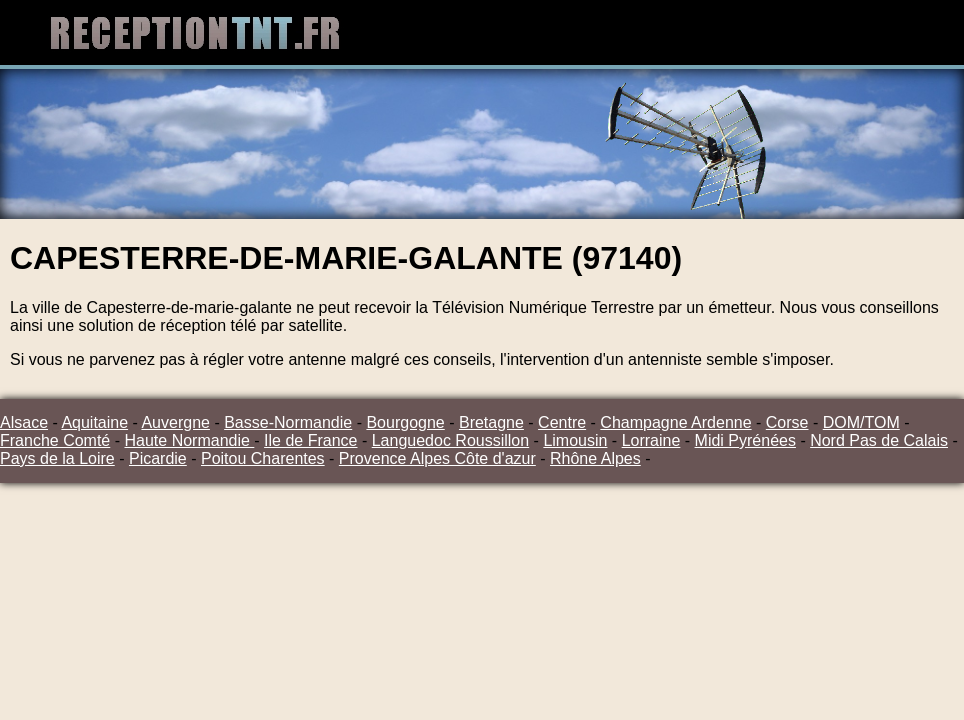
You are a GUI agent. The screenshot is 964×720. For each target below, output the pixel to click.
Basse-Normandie (288, 422)
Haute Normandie (189, 440)
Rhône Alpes (595, 458)
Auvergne (175, 422)
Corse (787, 422)
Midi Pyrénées (745, 440)
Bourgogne (405, 422)
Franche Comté (55, 440)
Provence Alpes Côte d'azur (437, 458)
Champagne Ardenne (675, 422)
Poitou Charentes (263, 458)
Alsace (24, 422)
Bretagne (491, 422)
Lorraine (651, 440)
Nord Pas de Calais (879, 440)
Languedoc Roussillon (450, 440)
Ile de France (310, 440)
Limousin (575, 440)
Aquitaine (94, 422)
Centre (562, 422)
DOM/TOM (861, 422)
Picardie (158, 458)
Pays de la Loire (57, 458)
